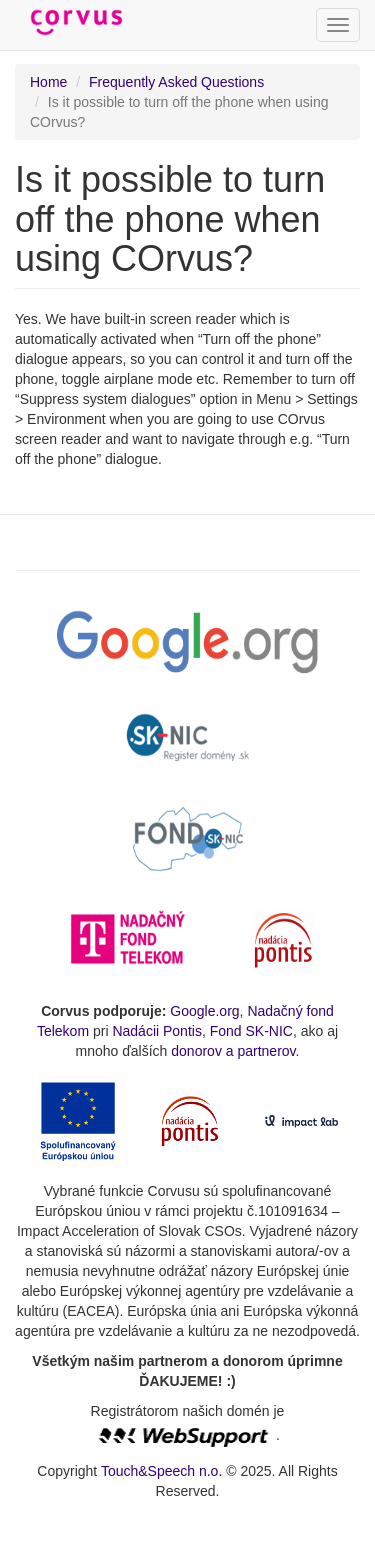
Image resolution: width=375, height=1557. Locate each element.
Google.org (204, 1011)
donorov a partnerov (233, 1051)
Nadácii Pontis (157, 1031)
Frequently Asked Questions (176, 82)
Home (48, 82)
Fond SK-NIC (251, 1031)
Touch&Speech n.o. (161, 1471)
